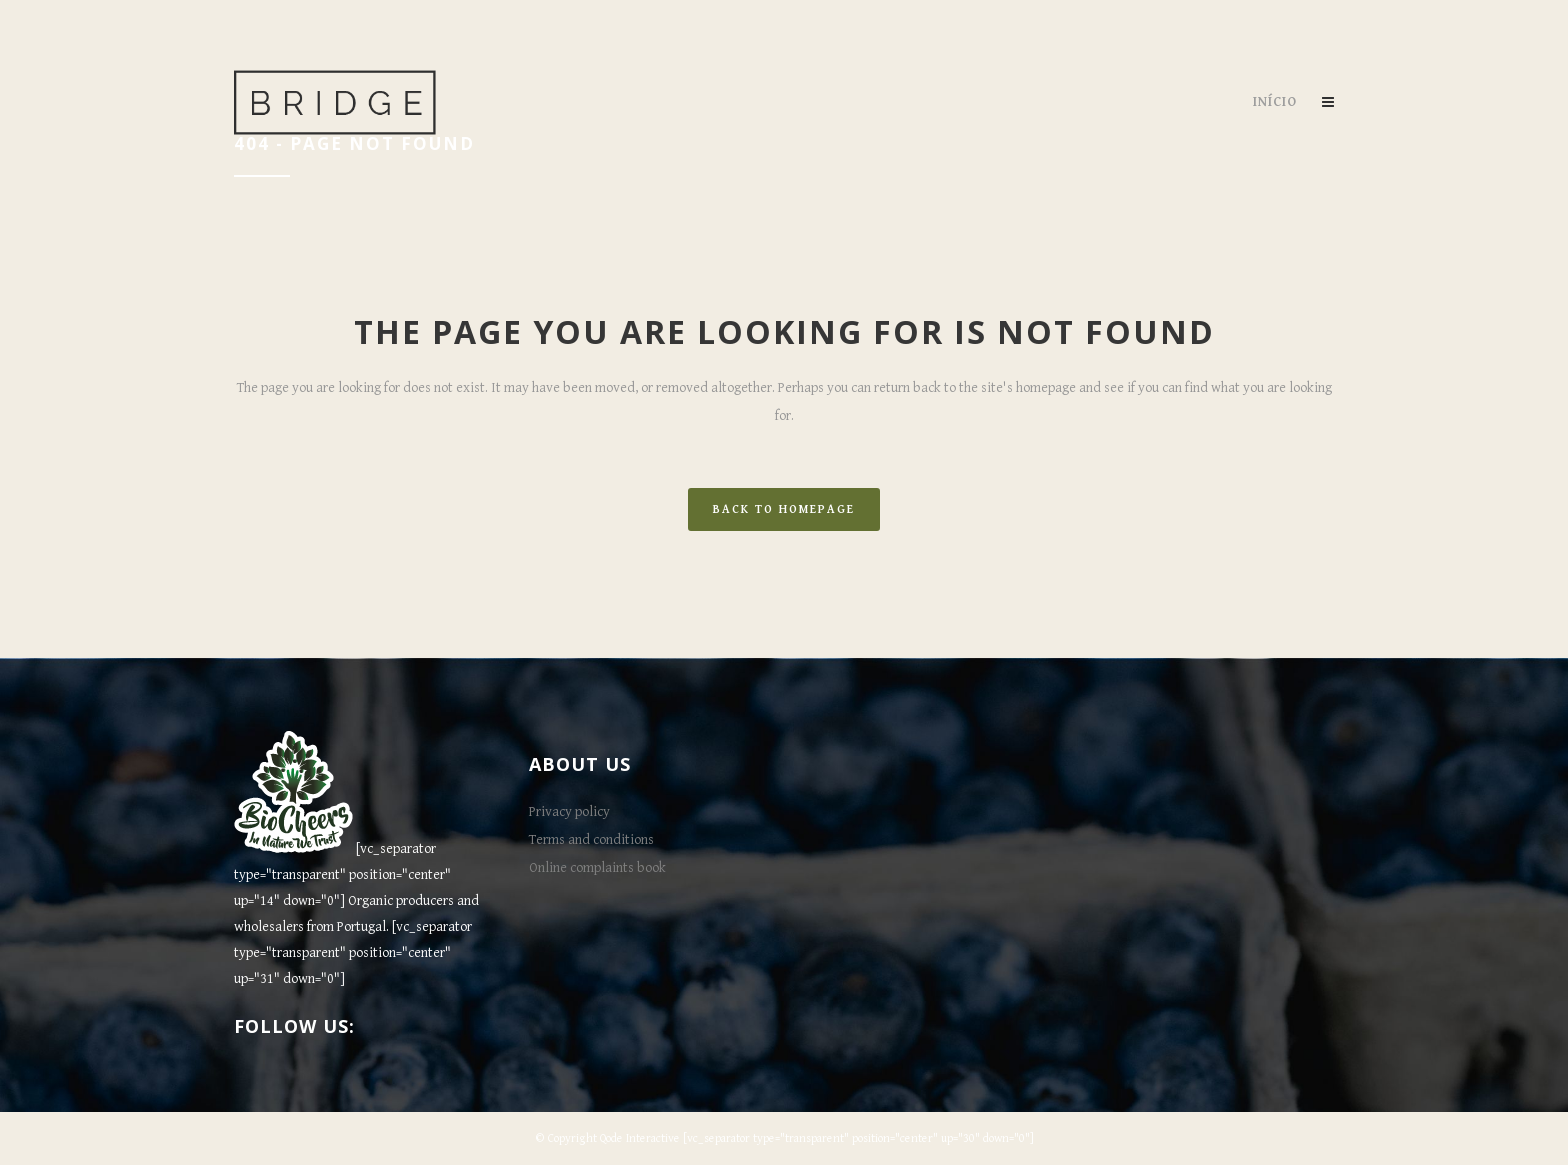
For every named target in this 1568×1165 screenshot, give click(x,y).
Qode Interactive (640, 1138)
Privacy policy (569, 812)
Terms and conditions (591, 840)
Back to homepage (784, 509)
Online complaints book (597, 868)
